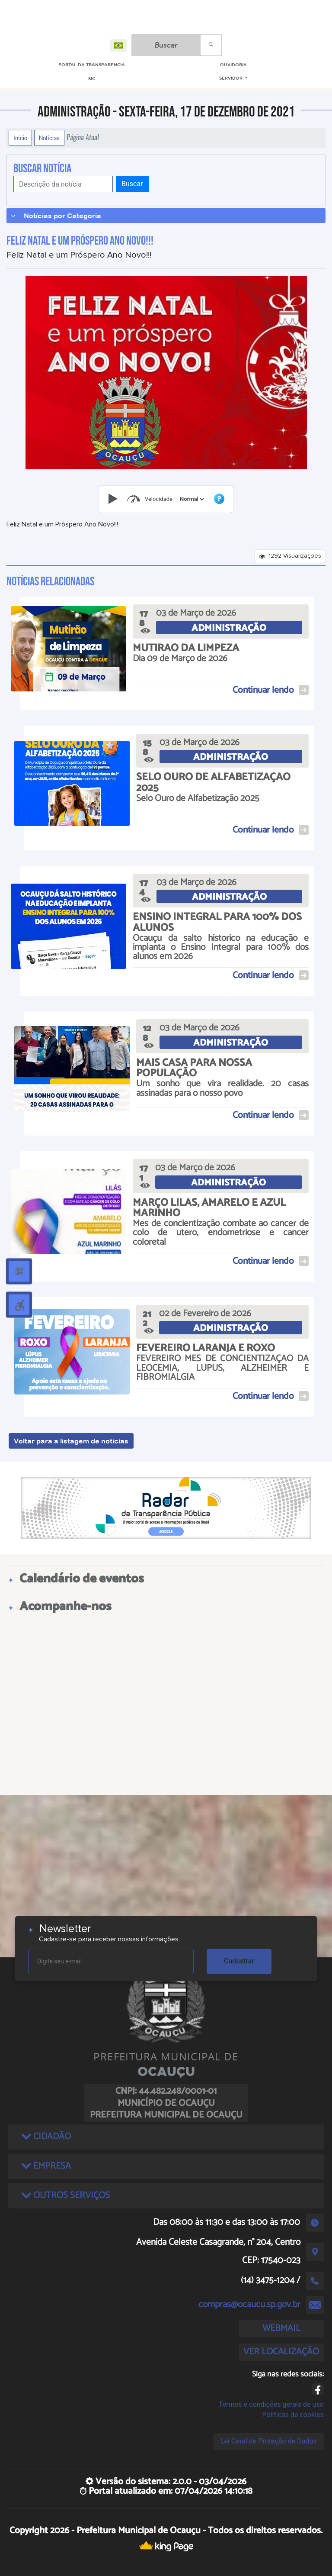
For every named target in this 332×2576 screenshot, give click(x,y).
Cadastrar (239, 1961)
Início (20, 137)
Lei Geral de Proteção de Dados (268, 2441)
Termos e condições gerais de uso (271, 2404)
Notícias (49, 137)
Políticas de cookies (293, 2415)
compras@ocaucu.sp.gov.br (249, 2304)
